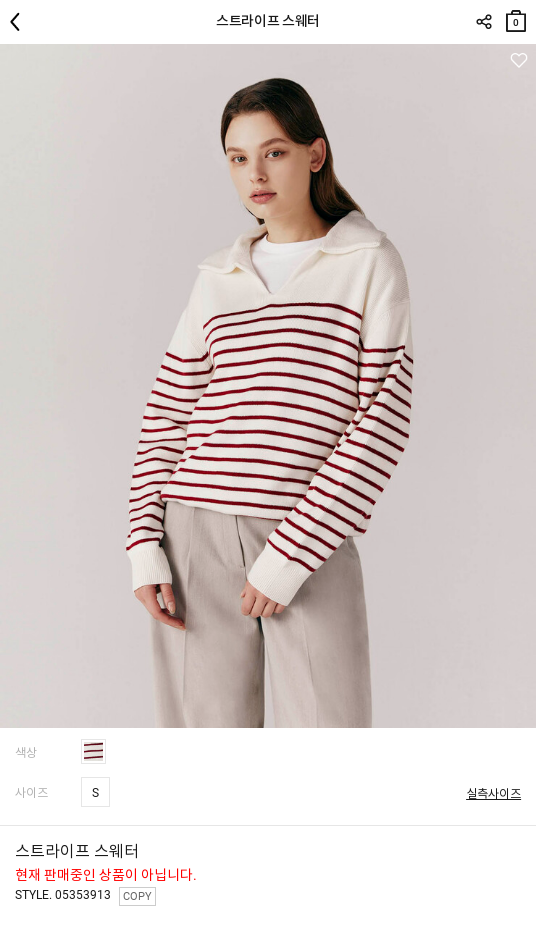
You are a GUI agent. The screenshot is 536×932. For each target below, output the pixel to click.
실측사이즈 (493, 794)
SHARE (483, 22)
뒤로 (20, 22)
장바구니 (516, 16)
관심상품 (518, 60)
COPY (137, 896)
